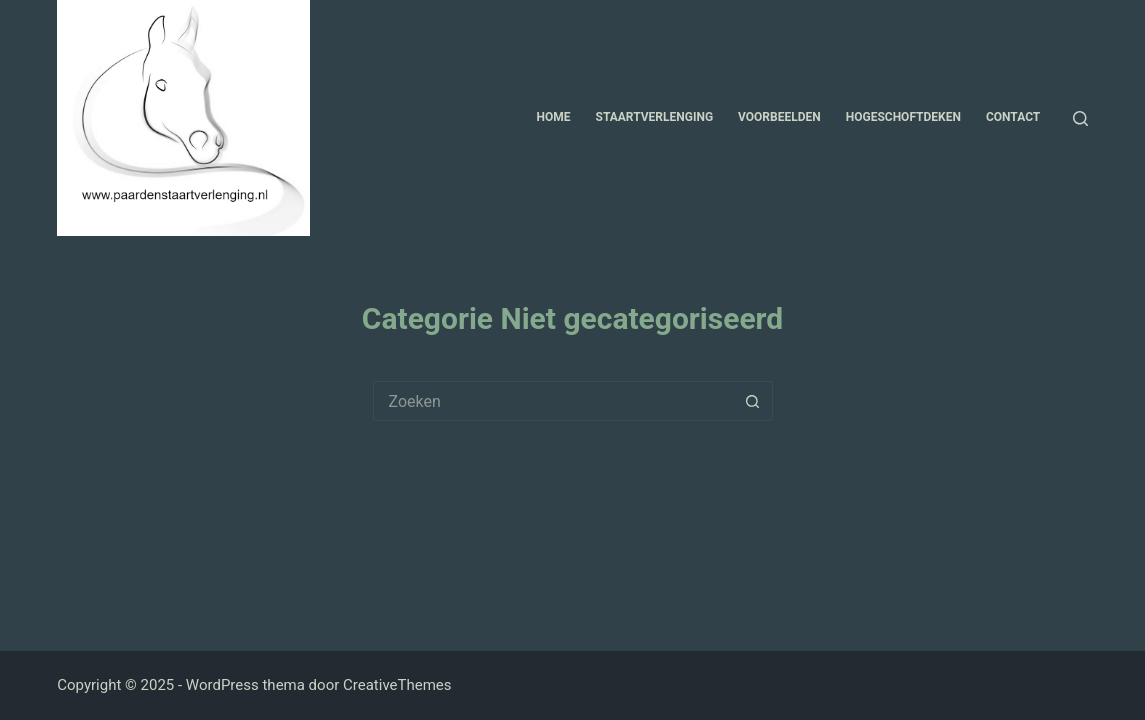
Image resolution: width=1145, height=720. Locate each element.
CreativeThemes (397, 685)
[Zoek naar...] (553, 401)
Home (554, 117)
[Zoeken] (1080, 118)
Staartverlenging (655, 117)
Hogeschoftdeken (903, 117)
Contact (1013, 117)
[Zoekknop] (753, 401)
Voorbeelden (779, 117)
